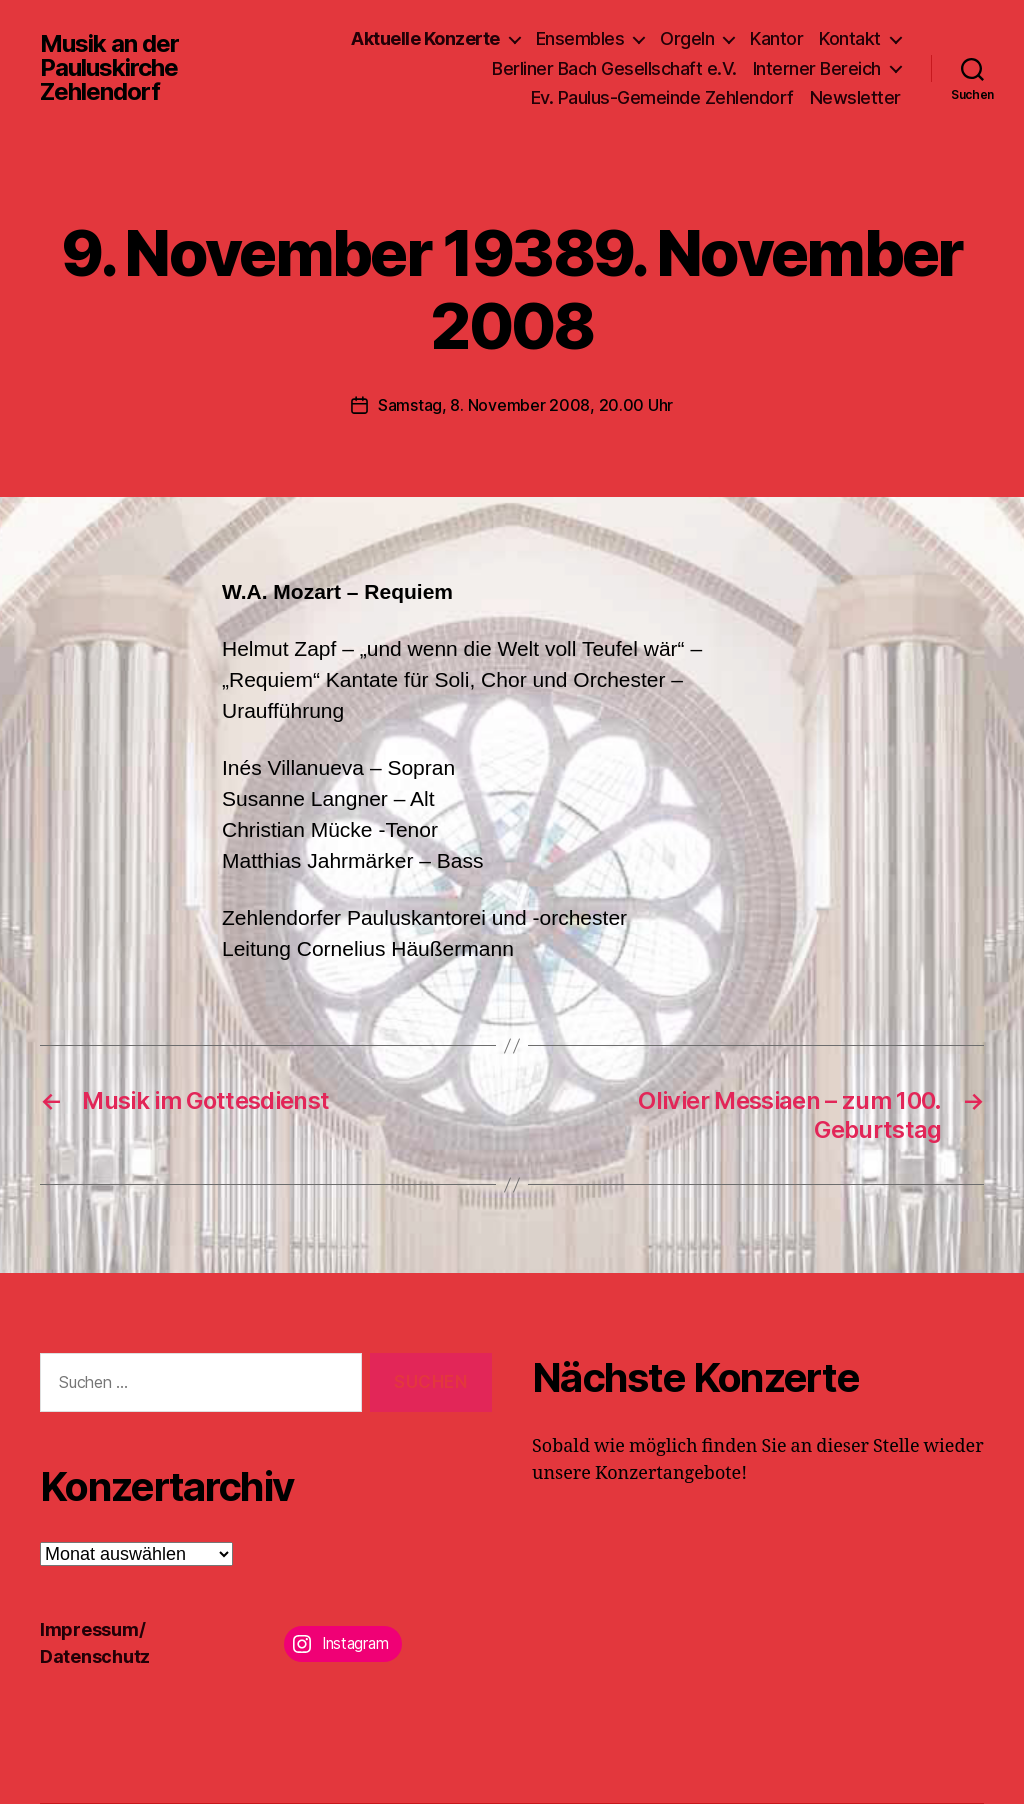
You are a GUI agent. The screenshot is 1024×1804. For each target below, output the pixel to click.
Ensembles (580, 38)
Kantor (776, 38)
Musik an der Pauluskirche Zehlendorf (109, 68)
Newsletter (855, 97)
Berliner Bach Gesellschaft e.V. (614, 68)
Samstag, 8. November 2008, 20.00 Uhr (525, 405)
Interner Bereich (817, 68)
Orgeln (687, 38)
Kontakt (850, 38)
